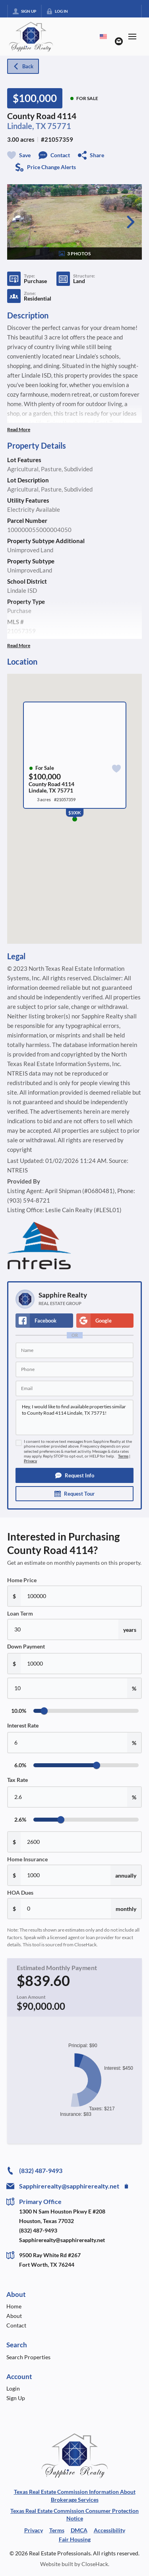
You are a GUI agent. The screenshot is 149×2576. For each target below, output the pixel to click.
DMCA (79, 2530)
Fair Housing (75, 2539)
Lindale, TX (26, 126)
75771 (59, 126)
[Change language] (103, 36)
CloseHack (94, 2564)
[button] (74, 1475)
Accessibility (109, 2530)
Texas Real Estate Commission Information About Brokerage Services (74, 2495)
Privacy (30, 1461)
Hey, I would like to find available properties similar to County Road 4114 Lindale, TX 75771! (74, 1417)
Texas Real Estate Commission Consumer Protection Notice (74, 2514)
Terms (123, 1456)
